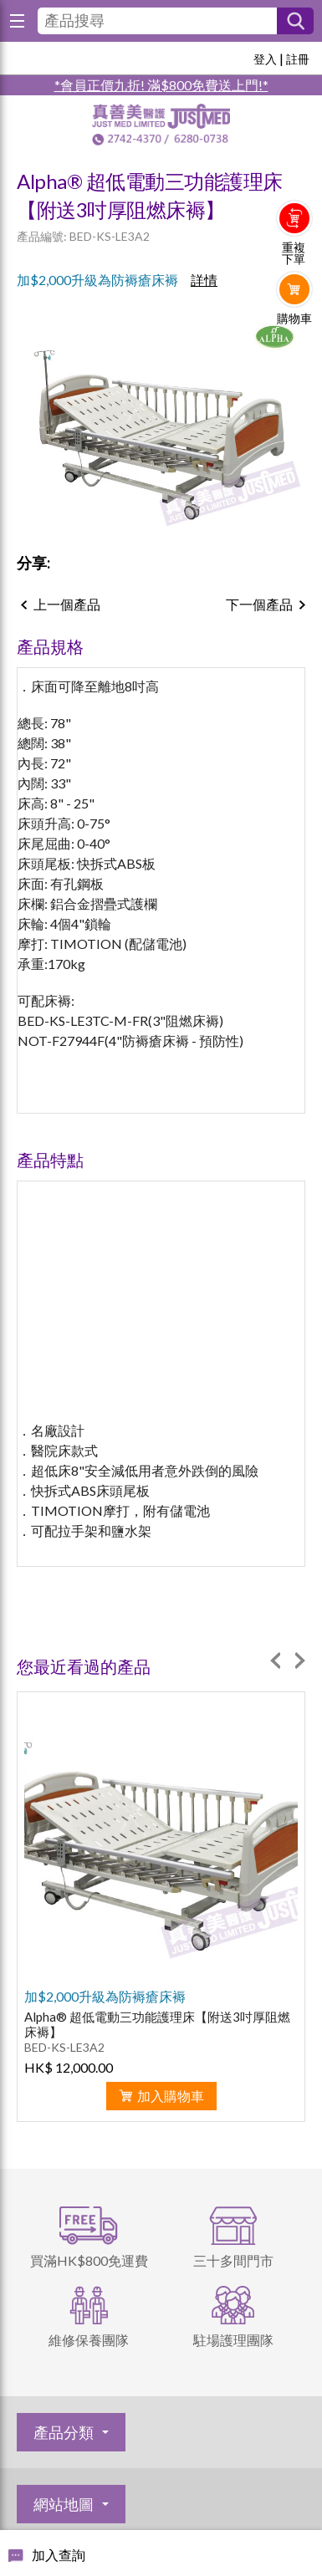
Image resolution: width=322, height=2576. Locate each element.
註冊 (297, 59)
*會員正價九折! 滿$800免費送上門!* (161, 85)
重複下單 (293, 253)
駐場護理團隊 (233, 2340)
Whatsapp (295, 352)
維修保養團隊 (89, 2340)
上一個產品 (66, 604)
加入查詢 (58, 2555)
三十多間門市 (233, 2260)
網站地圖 (63, 2504)
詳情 (204, 280)
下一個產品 (259, 604)
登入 (265, 59)
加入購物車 (170, 2096)
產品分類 (63, 2432)
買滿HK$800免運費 (89, 2260)
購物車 (294, 318)
